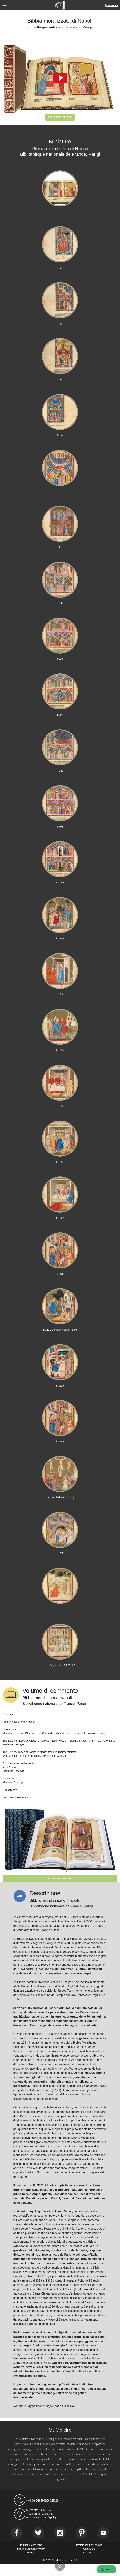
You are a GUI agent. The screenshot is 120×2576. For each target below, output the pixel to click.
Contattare (112, 5)
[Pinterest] (81, 2532)
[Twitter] (38, 2532)
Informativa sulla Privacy (31, 2548)
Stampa (30, 2552)
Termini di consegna (31, 2545)
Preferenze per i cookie (89, 2545)
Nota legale (89, 2552)
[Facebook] (16, 2532)
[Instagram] (60, 2532)
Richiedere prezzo (60, 117)
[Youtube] (103, 2532)
